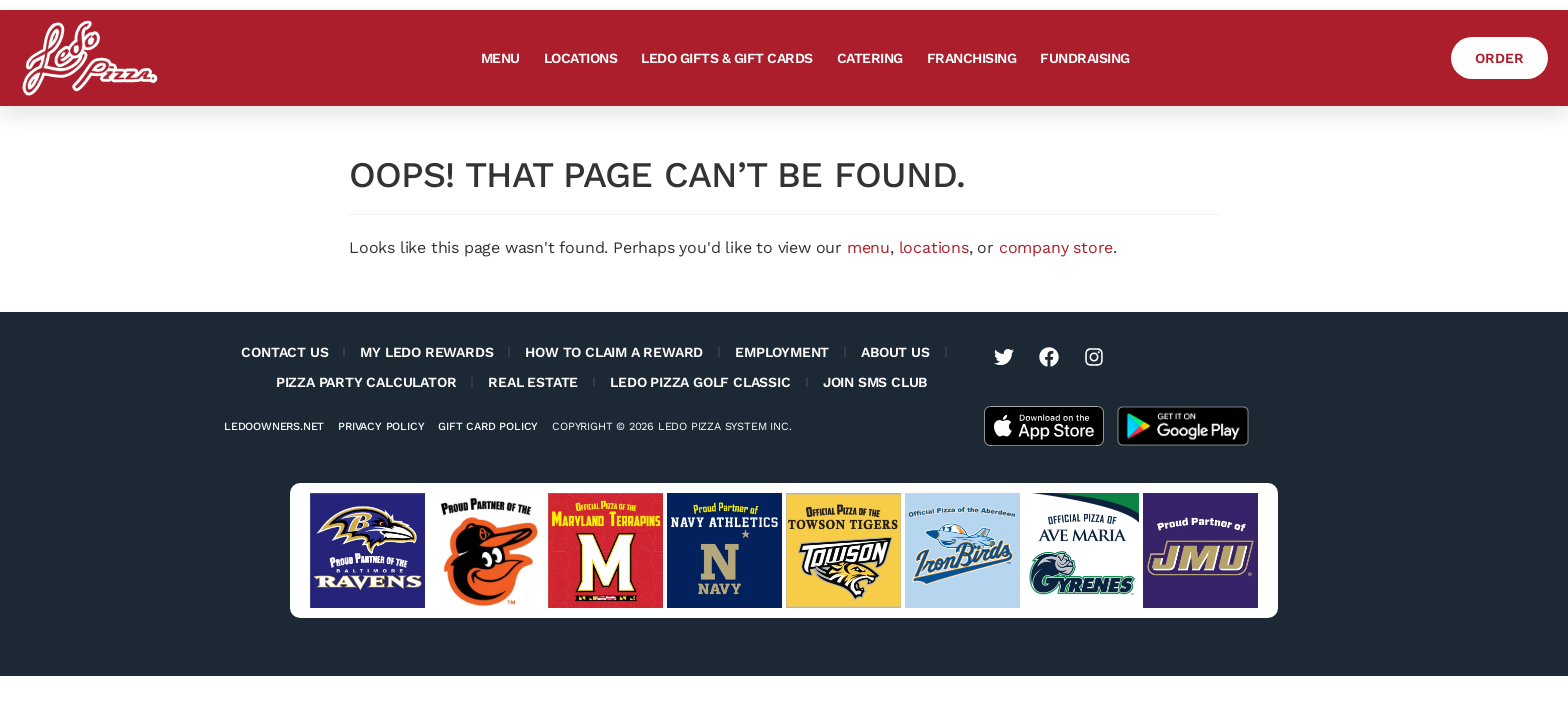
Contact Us (284, 352)
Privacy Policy (381, 426)
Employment (782, 352)
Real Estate (533, 382)
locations (934, 247)
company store (1056, 247)
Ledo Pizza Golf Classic (700, 382)
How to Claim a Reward (614, 352)
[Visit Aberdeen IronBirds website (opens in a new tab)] (962, 550)
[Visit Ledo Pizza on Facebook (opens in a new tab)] (1049, 357)
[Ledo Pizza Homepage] (90, 58)
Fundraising (1082, 58)
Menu (497, 58)
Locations (578, 58)
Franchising (969, 58)
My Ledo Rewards (426, 352)
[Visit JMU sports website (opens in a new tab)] (1200, 550)
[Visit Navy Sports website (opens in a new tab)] (724, 550)
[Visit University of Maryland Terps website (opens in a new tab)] (605, 550)
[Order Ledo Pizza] (1496, 58)
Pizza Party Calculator (366, 382)
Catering (867, 58)
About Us (895, 352)
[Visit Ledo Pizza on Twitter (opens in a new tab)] (1004, 357)
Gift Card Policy (488, 426)
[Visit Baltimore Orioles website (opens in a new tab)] (486, 550)
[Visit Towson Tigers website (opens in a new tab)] (843, 550)
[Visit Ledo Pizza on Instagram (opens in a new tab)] (1094, 357)
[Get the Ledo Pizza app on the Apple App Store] (1044, 424)
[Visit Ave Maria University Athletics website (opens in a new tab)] (1081, 550)
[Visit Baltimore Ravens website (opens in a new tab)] (367, 550)
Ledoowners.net (274, 426)
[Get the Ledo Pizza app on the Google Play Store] (1183, 424)
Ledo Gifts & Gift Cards (724, 58)
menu (868, 247)
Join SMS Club (875, 382)
